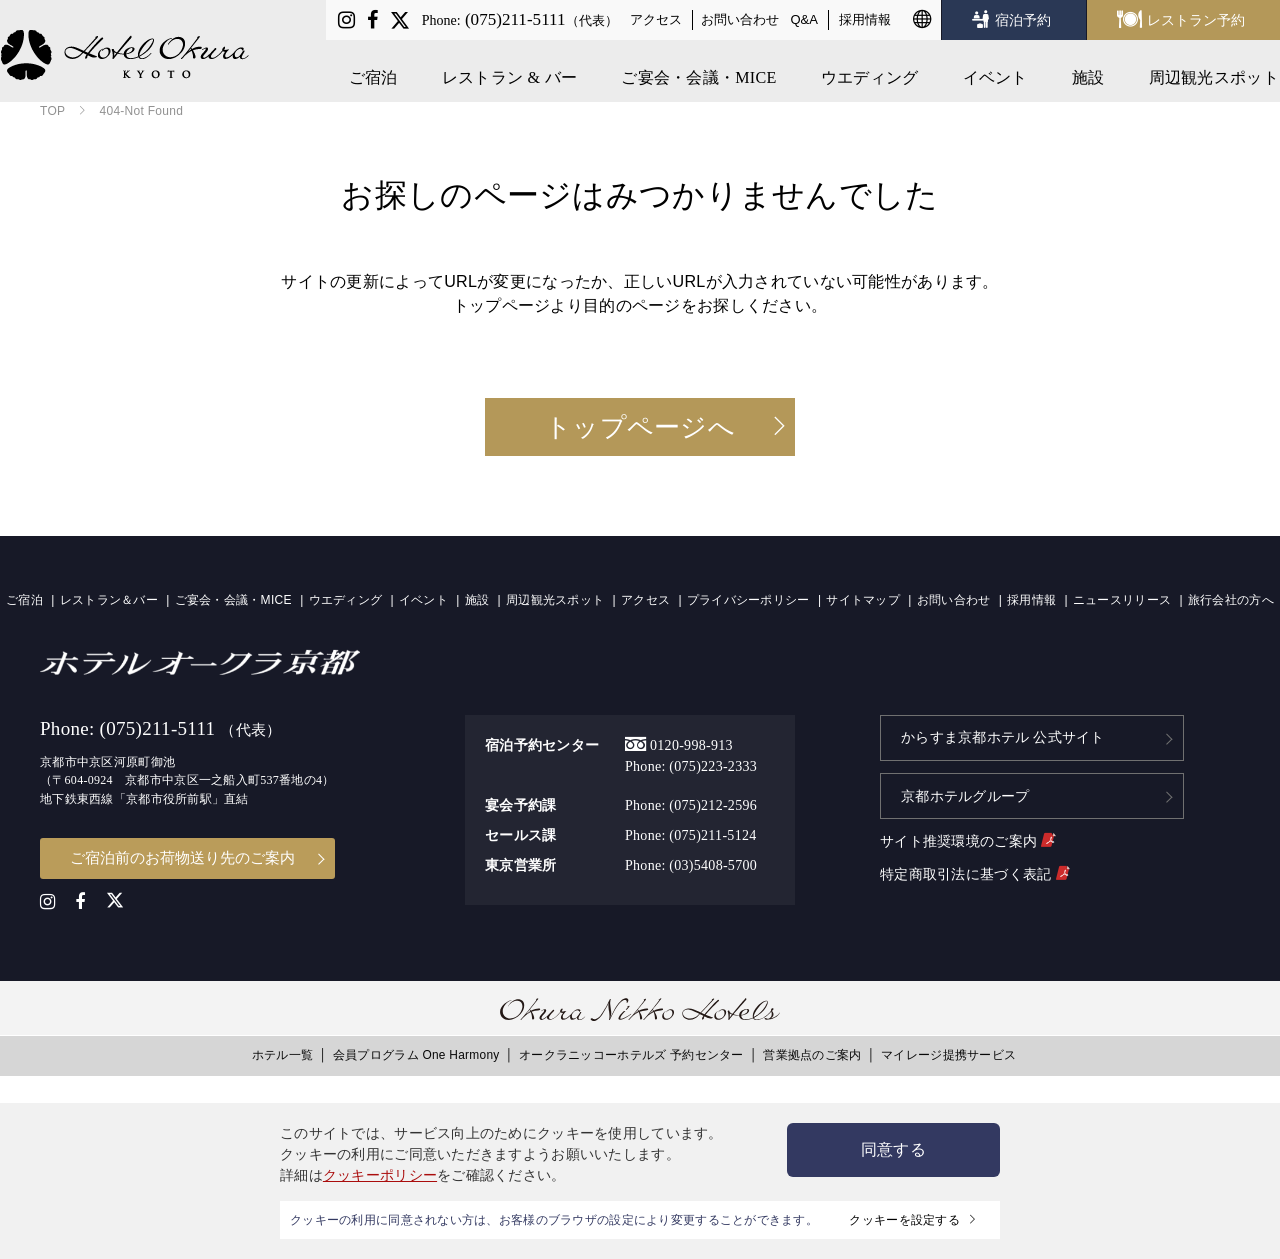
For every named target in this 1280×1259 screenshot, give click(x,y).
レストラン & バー (510, 71)
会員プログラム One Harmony (416, 1055)
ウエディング (871, 71)
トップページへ (640, 427)
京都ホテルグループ (965, 794)
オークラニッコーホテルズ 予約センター (631, 1055)
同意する (893, 1149)
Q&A (805, 19)
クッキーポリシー (380, 1175)
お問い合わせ (740, 19)
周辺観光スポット (1215, 71)
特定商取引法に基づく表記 (974, 872)
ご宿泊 (374, 71)
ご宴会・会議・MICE (699, 71)
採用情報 (865, 19)
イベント (996, 71)
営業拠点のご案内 (812, 1055)
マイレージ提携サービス (948, 1055)
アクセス (656, 19)
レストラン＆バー (109, 600)
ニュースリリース (1122, 600)
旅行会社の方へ (1231, 600)
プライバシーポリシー (748, 600)
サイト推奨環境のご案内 (967, 839)
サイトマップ (863, 600)
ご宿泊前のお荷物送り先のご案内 (182, 857)
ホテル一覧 (282, 1055)
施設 (1089, 71)
